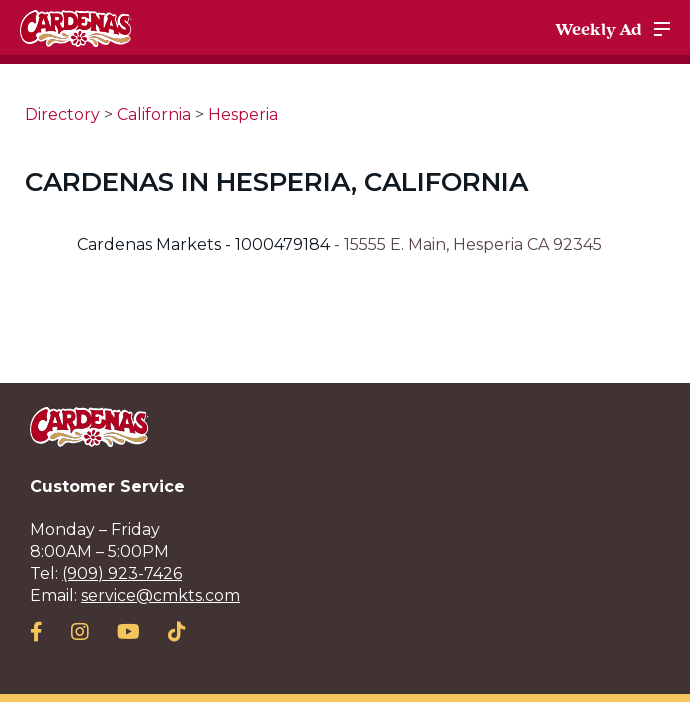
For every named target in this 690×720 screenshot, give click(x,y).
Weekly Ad (598, 29)
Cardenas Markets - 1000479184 (205, 244)
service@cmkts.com (160, 595)
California (154, 114)
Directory (62, 114)
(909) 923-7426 (122, 573)
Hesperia (243, 114)
